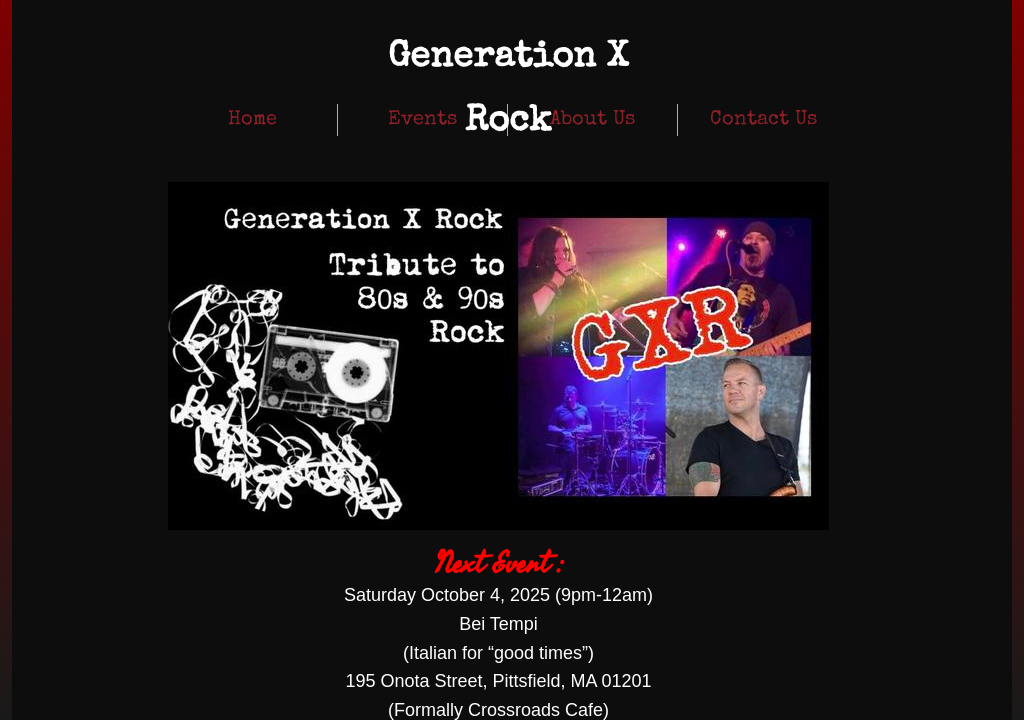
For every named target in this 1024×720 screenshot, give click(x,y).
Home (252, 120)
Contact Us (763, 120)
